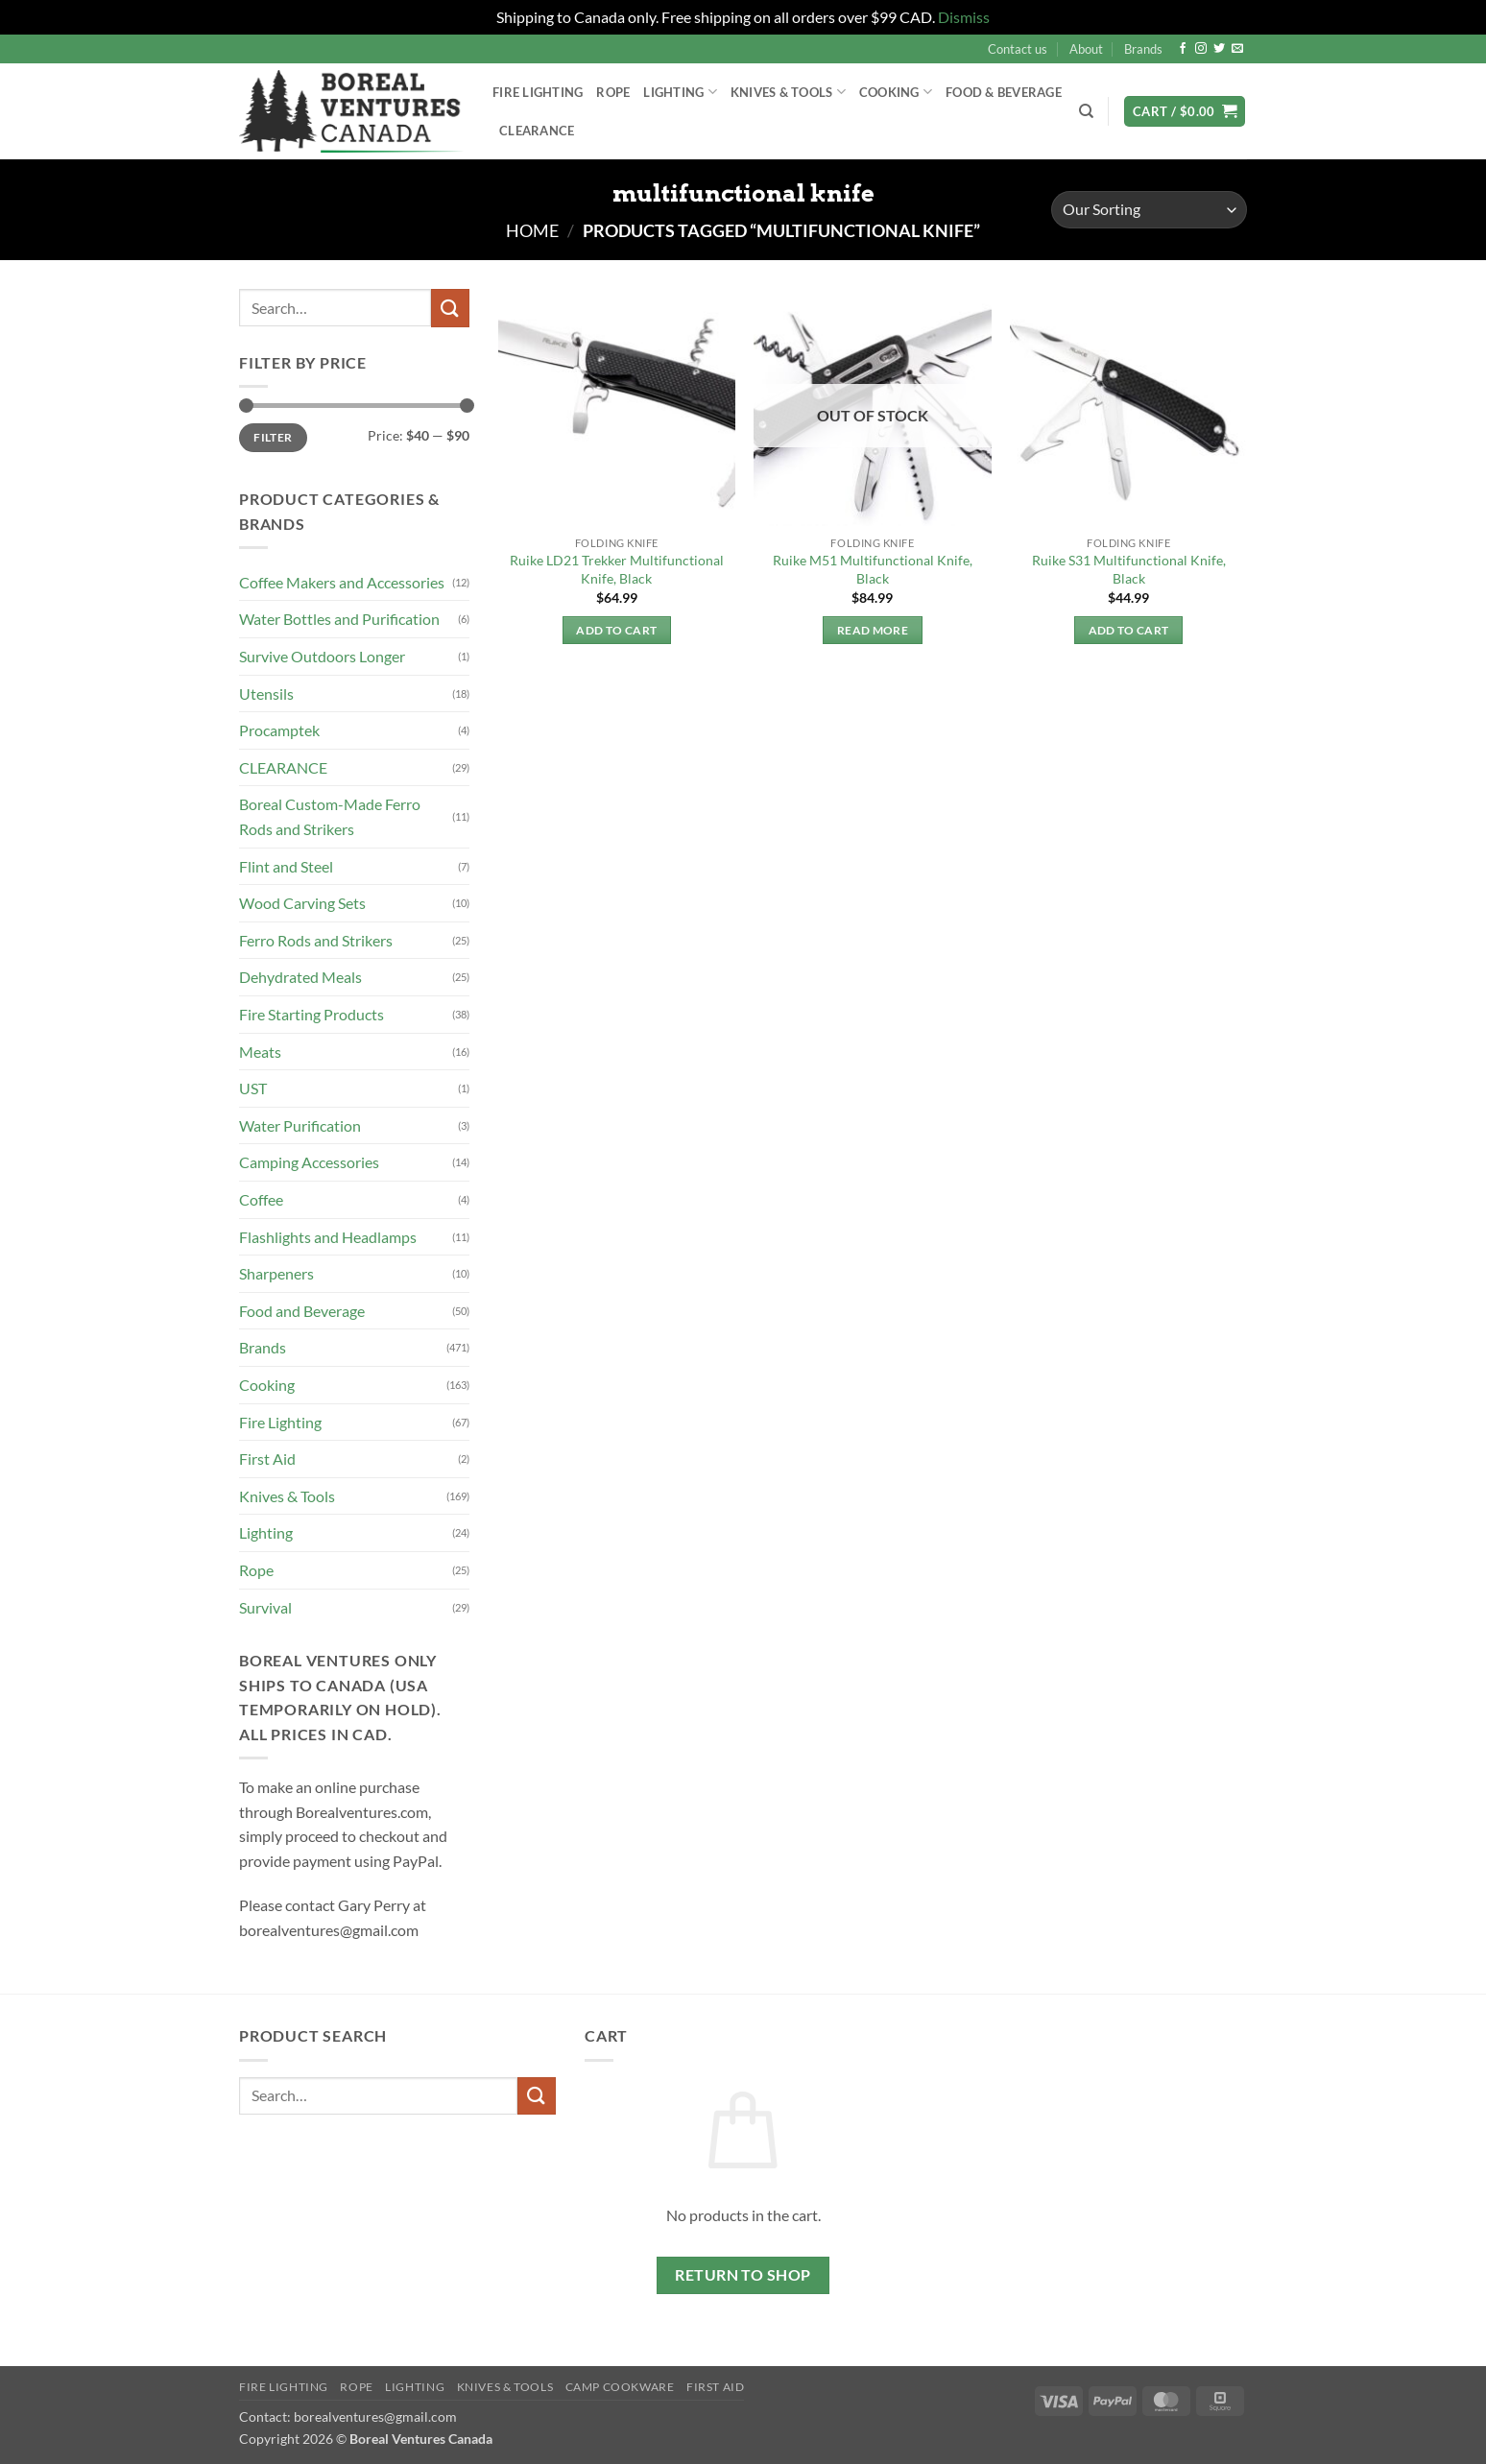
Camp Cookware (620, 2387)
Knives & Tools (788, 92)
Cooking (895, 92)
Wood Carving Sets (302, 903)
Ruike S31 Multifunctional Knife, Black (1129, 569)
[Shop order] (1149, 209)
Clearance (536, 130)
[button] (1184, 112)
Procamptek (279, 730)
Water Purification (300, 1125)
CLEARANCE (283, 767)
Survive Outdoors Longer (322, 656)
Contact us (1017, 49)
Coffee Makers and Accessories (341, 582)
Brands (1143, 49)
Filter (272, 437)
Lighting (680, 92)
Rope (613, 92)
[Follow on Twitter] (1219, 49)
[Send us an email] (1237, 49)
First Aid (267, 1458)
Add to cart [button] (616, 630)
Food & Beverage (1004, 92)
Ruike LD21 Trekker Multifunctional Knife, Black (617, 569)
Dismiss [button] (964, 17)
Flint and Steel (286, 866)
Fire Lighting (537, 92)
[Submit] (450, 307)
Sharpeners (276, 1273)
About (1086, 49)
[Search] (1086, 111)
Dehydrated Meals (300, 977)
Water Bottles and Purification (339, 619)
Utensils (266, 693)
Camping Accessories (309, 1162)
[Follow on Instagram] (1201, 49)
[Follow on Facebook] (1182, 49)
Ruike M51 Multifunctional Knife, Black (872, 569)
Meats (260, 1051)
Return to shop (743, 2275)
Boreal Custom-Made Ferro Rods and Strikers (329, 816)
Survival (265, 1607)
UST (253, 1088)
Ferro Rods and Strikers (316, 940)
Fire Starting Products (311, 1014)
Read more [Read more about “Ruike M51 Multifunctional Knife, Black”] (872, 630)
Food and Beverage (302, 1311)
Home (532, 230)
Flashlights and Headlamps (328, 1237)
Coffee (261, 1199)
